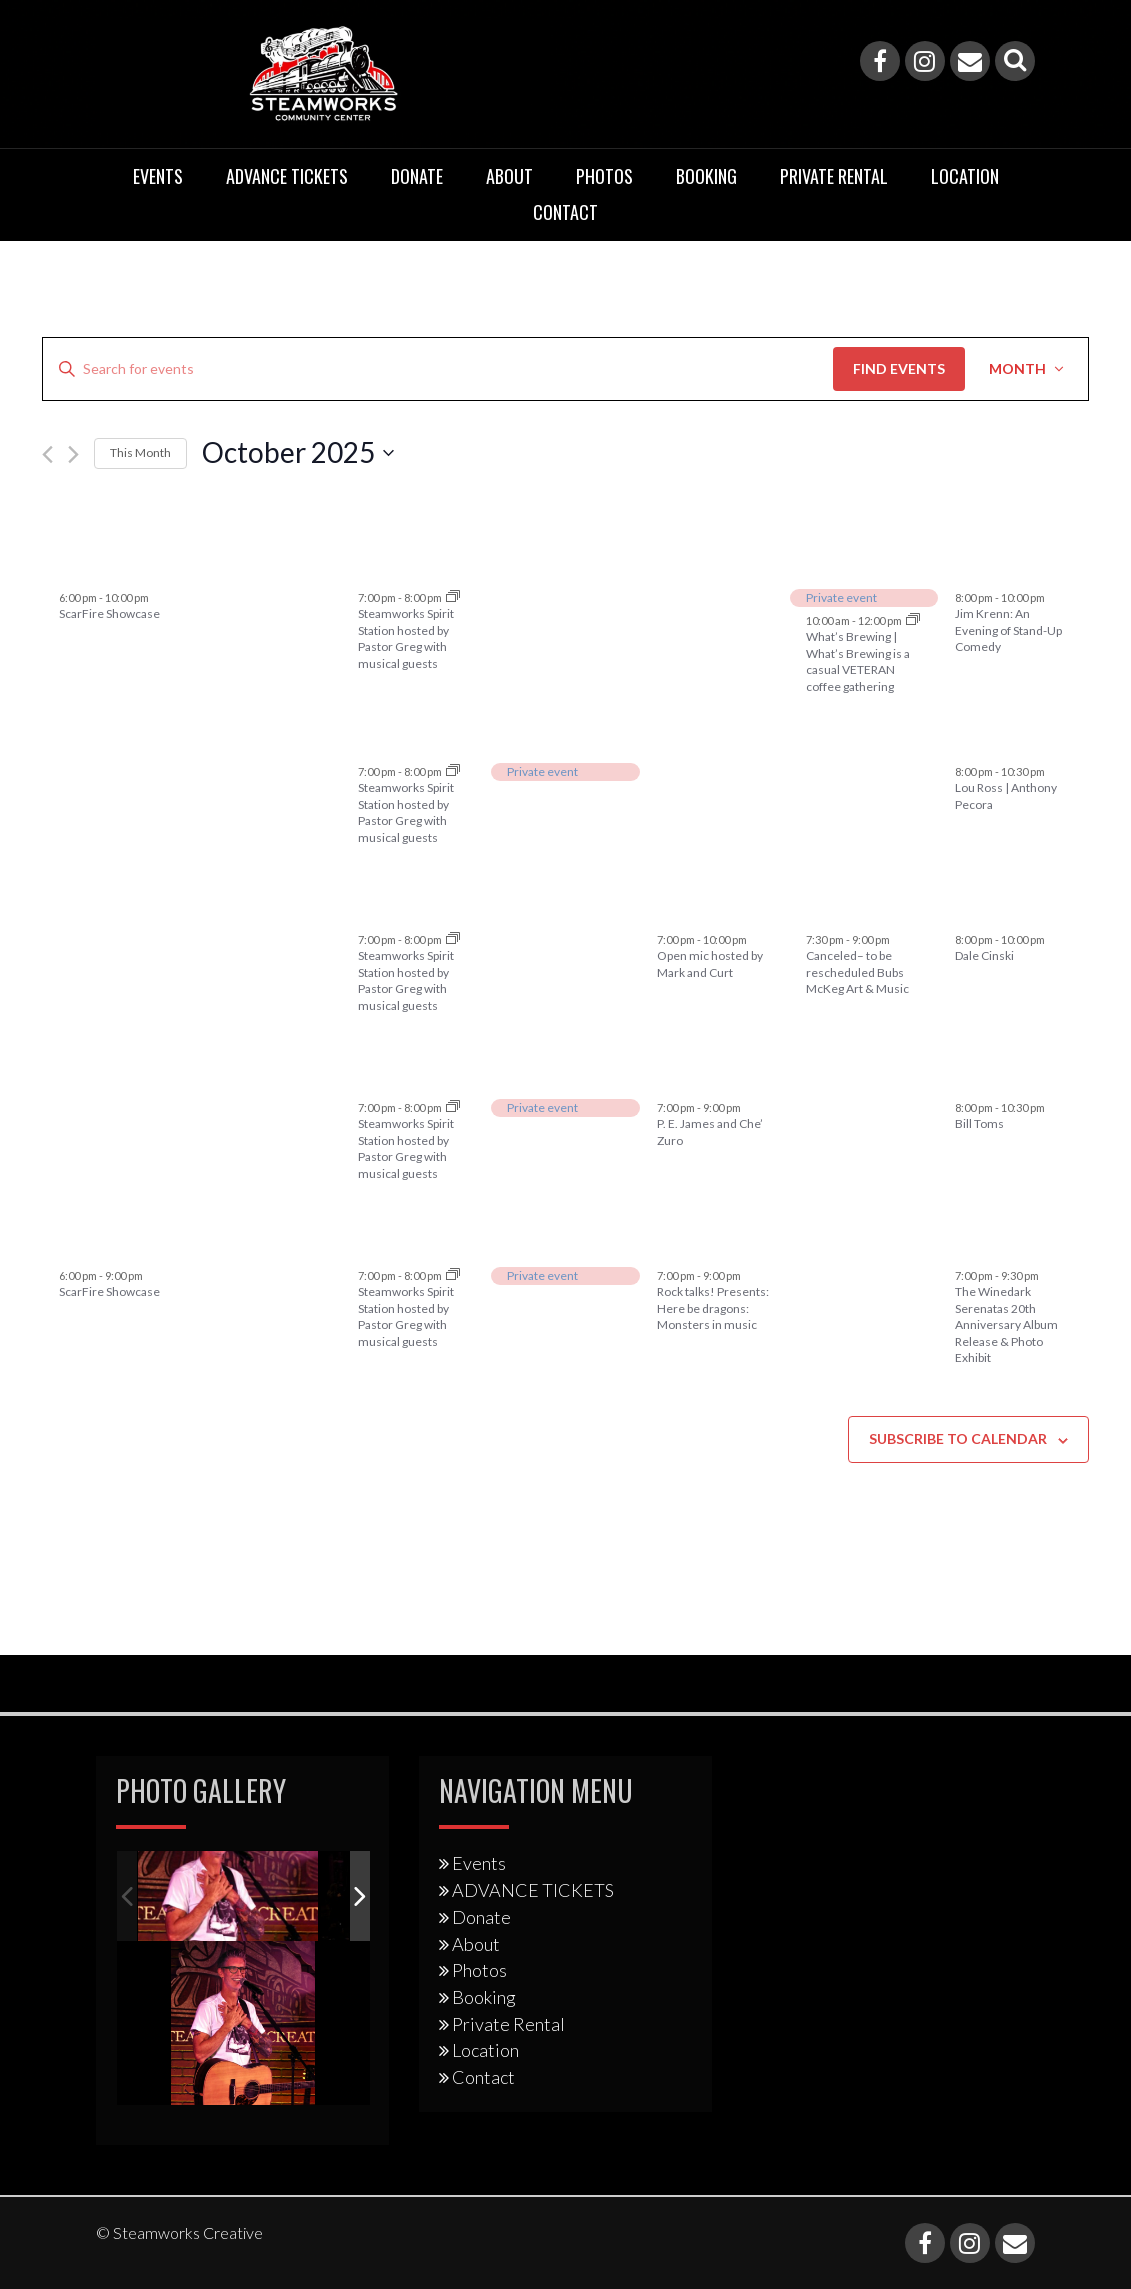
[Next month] (73, 454)
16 (671, 904)
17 (820, 904)
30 (372, 563)
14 (372, 904)
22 (521, 1072)
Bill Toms (979, 1123)
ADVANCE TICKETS (287, 176)
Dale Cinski (984, 955)
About (509, 176)
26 (73, 1240)
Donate (417, 176)
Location (965, 176)
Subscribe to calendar (958, 1438)
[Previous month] (47, 454)
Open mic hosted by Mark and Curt (710, 964)
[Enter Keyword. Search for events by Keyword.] (438, 369)
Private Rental (834, 176)
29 (521, 1240)
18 (969, 904)
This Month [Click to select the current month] (140, 452)
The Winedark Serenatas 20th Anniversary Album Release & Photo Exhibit (1006, 1324)
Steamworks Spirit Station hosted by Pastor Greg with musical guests (406, 638)
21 (372, 1072)
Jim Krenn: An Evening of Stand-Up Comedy (1008, 630)
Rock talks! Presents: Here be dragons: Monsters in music (713, 1308)
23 (671, 1072)
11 (969, 736)
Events (158, 176)
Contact (565, 212)
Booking (706, 176)
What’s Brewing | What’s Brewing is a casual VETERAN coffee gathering (858, 661)
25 (969, 1072)
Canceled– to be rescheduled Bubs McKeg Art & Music (857, 972)
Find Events (899, 368)
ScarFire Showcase (109, 613)
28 (73, 563)
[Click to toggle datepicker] (298, 453)
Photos (604, 176)
